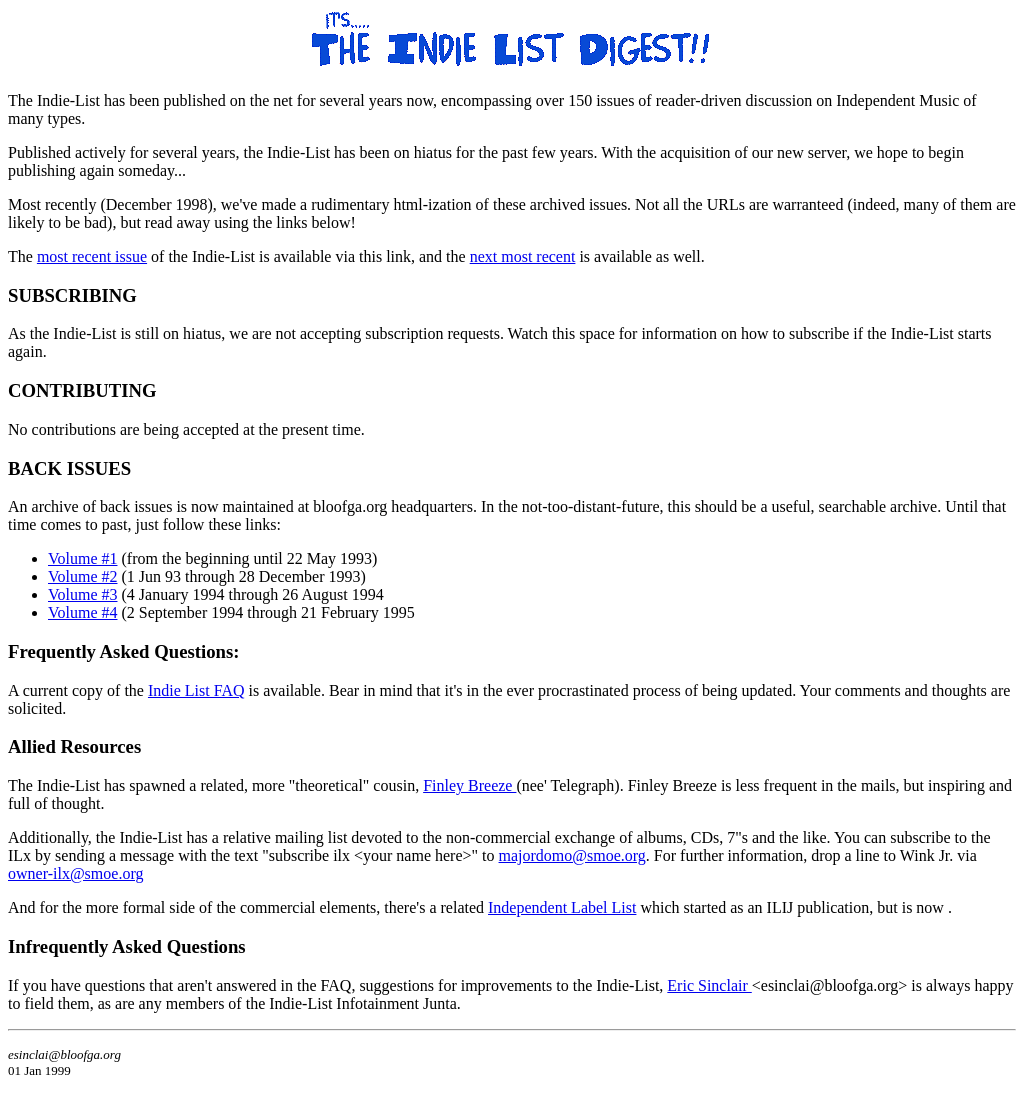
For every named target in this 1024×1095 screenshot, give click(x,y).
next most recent (523, 256)
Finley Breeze (469, 785)
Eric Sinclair (709, 985)
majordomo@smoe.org (572, 855)
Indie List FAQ (196, 690)
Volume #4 (82, 612)
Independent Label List (562, 907)
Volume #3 (82, 594)
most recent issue (92, 256)
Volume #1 (82, 558)
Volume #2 (82, 576)
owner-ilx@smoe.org (75, 873)
